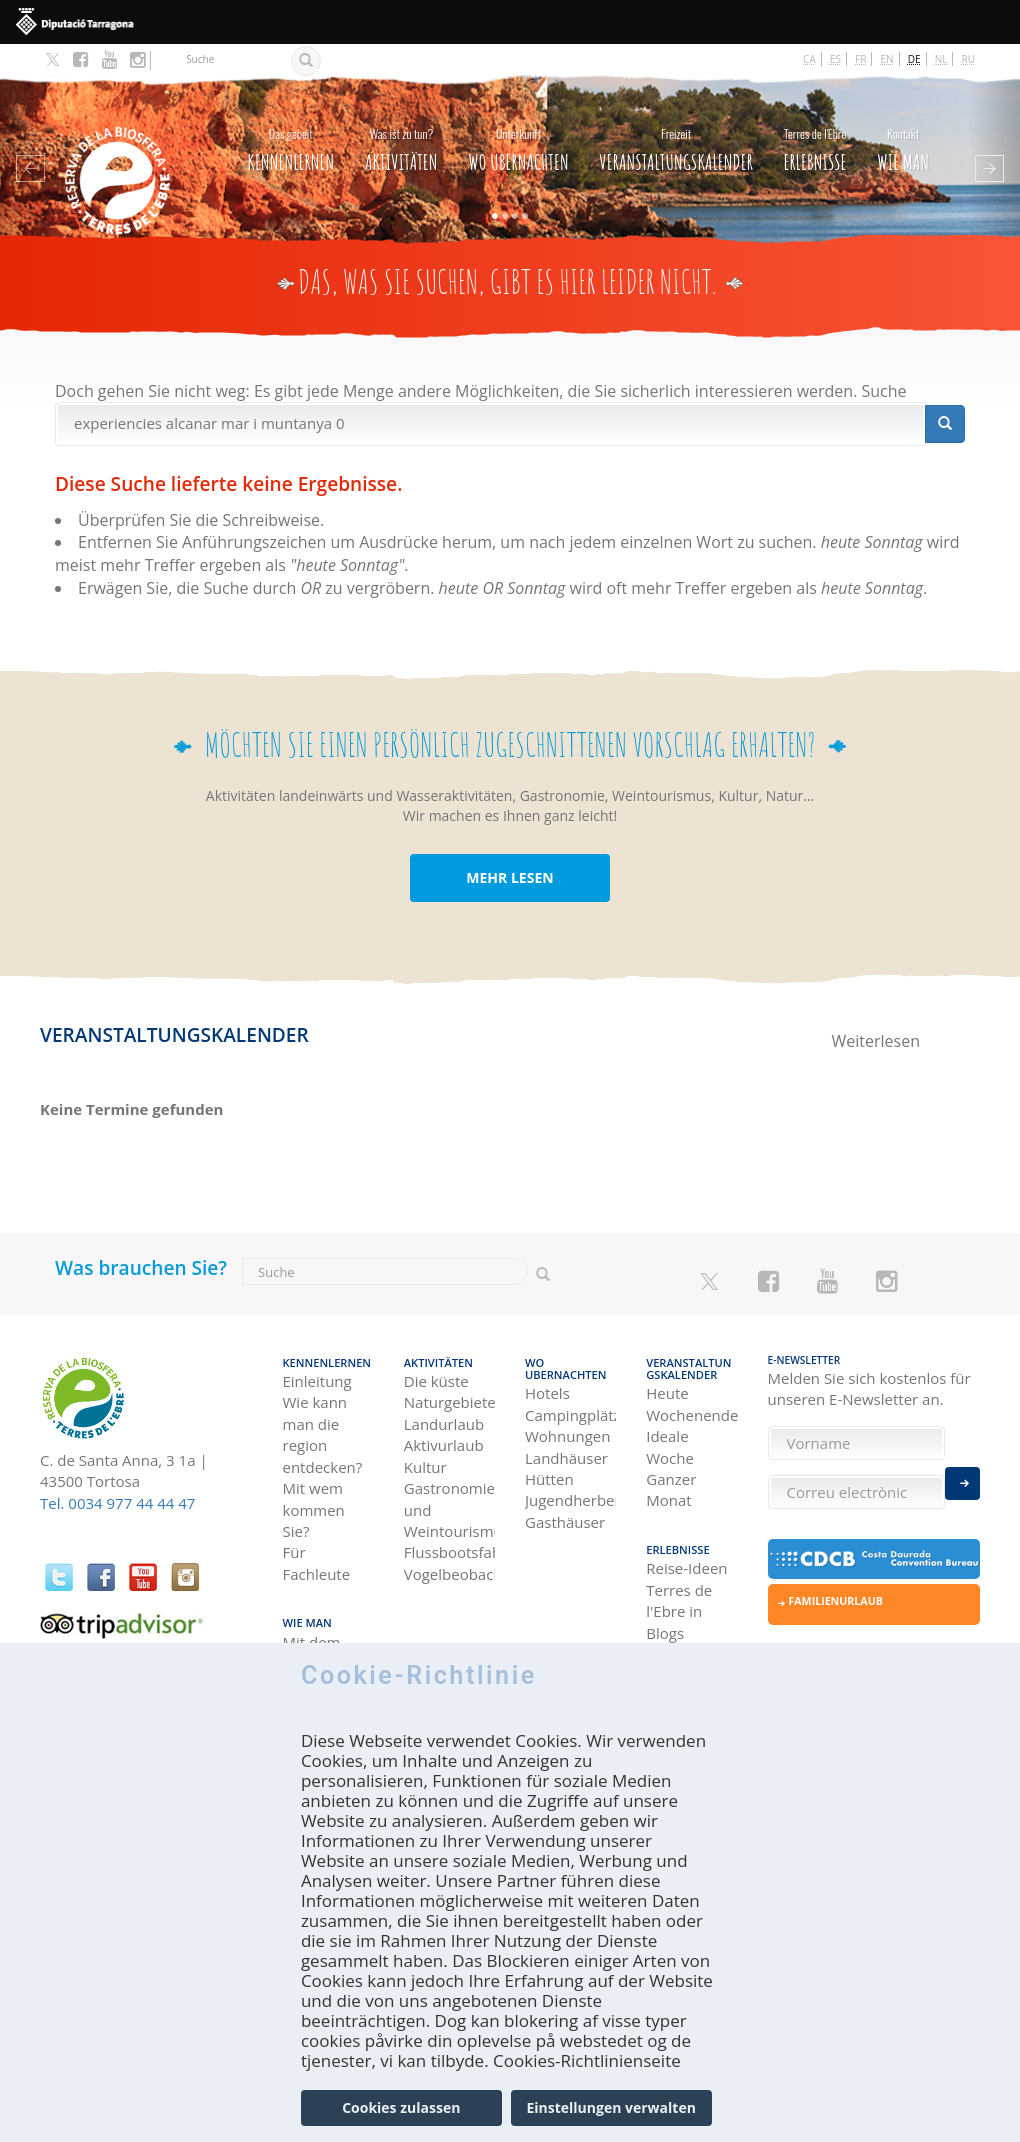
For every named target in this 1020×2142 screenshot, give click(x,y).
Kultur (425, 1453)
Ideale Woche (670, 1431)
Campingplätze (570, 1400)
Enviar (962, 1480)
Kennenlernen (290, 135)
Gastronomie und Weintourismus (449, 1495)
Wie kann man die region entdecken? (323, 1421)
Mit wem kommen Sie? (314, 1495)
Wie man (903, 135)
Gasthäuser (565, 1507)
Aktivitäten (401, 135)
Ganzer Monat (671, 1474)
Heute (667, 1378)
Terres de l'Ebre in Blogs (679, 1593)
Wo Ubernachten (518, 135)
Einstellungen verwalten (610, 2114)
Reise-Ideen (686, 1550)
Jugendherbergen (570, 1486)
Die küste (436, 1367)
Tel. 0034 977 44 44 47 (117, 1492)
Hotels (547, 1378)
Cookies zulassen (401, 2114)
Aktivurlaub (444, 1431)
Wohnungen (567, 1421)
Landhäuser (566, 1443)
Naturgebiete (449, 1389)
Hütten (549, 1464)
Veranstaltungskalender (676, 135)
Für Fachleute (317, 1549)
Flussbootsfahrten (449, 1539)
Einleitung (317, 1367)
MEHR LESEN (509, 866)
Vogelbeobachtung (449, 1560)
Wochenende (691, 1400)
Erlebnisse (814, 135)
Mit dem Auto (312, 1635)
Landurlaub (444, 1410)
